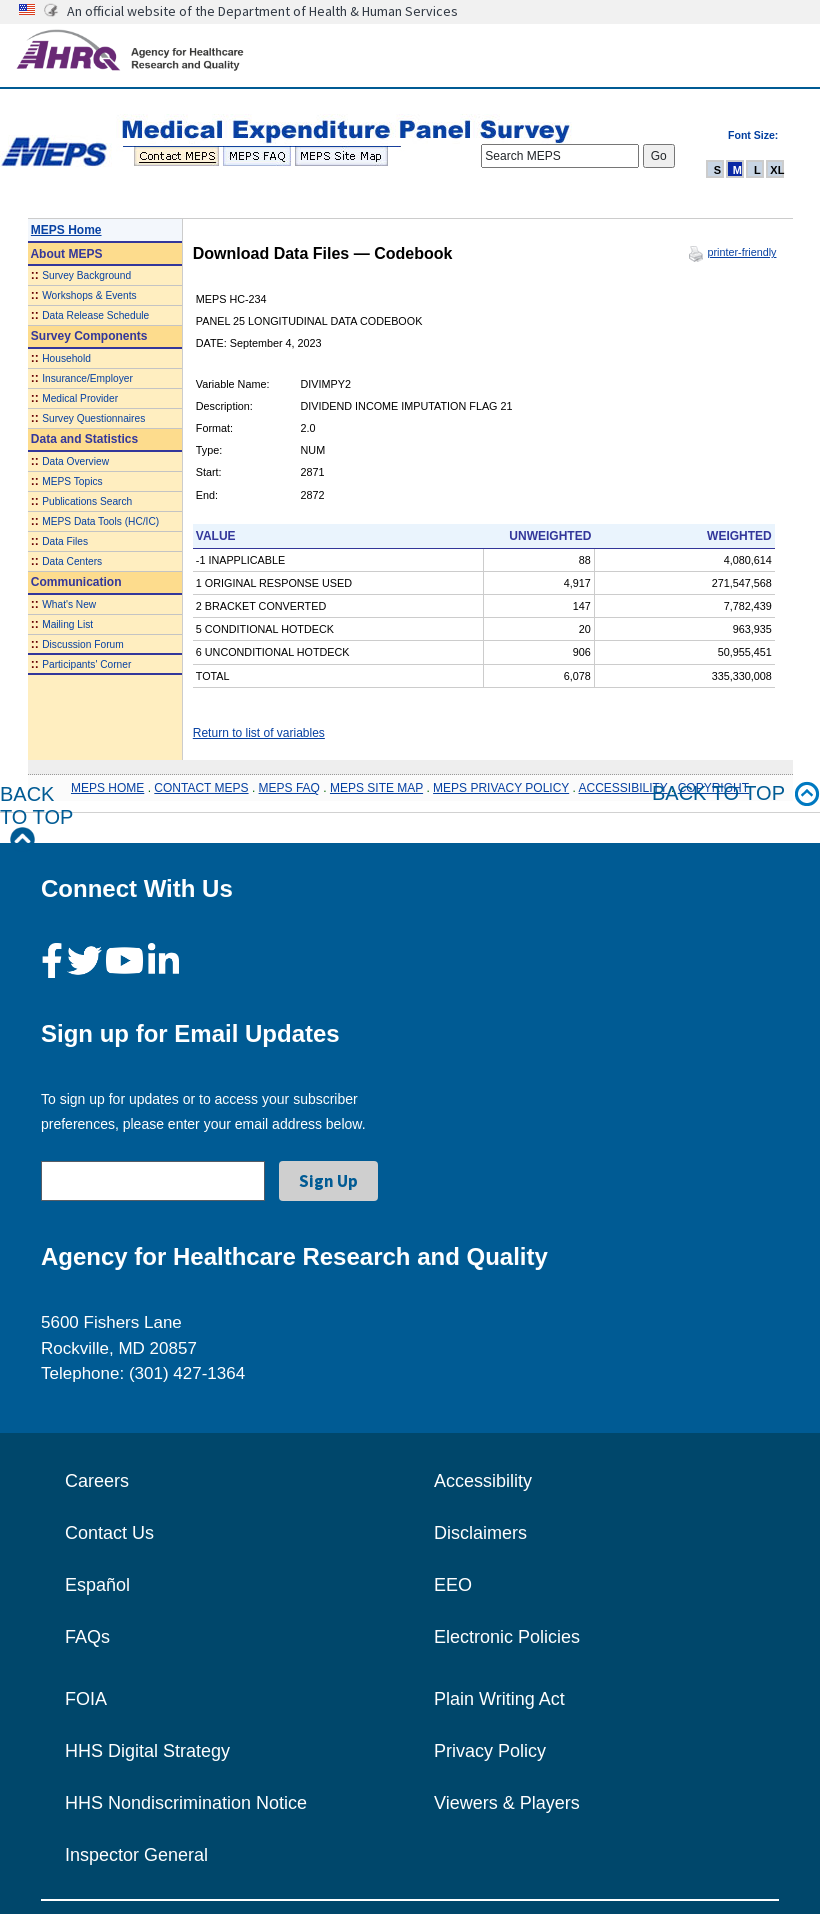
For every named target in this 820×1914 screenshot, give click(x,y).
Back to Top (36, 817)
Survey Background (86, 275)
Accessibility (483, 1481)
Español (97, 1585)
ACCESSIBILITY (623, 788)
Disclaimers (480, 1533)
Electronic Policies (507, 1637)
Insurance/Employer (87, 378)
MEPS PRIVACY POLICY (501, 788)
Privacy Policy (490, 1751)
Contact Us (109, 1533)
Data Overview (75, 461)
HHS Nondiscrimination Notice (186, 1803)
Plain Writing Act (499, 1699)
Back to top (736, 793)
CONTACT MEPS (201, 788)
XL (777, 170)
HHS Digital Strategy (147, 1751)
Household (66, 358)
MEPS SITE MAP (376, 788)
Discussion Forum (83, 644)
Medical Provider (80, 398)
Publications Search (87, 501)
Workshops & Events (89, 295)
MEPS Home (66, 230)
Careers (97, 1481)
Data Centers (72, 561)
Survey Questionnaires (93, 418)
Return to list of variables (259, 733)
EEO (453, 1585)
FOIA (86, 1699)
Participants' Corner (86, 664)
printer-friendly (741, 252)
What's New (69, 604)
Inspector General (136, 1855)
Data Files (65, 541)
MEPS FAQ (289, 788)
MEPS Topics (72, 481)
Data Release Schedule (95, 315)
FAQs (87, 1637)
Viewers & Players (507, 1803)
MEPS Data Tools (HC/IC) (100, 521)
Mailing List (67, 624)
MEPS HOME (107, 788)
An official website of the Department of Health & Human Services (262, 11)
